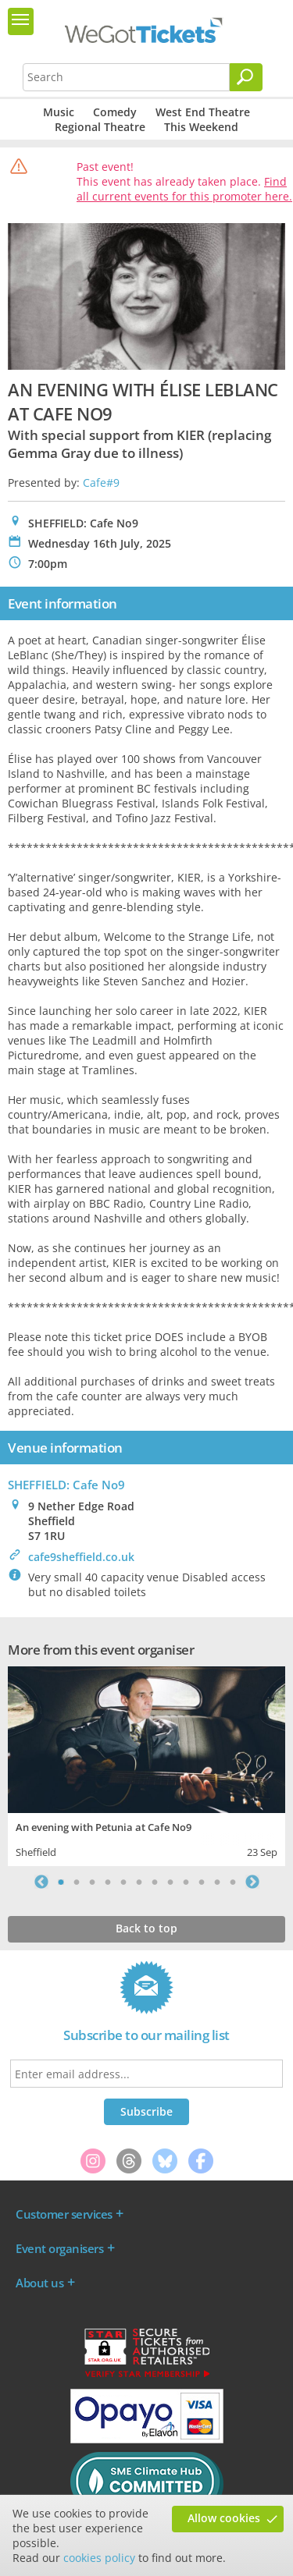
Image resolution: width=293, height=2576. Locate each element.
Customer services (64, 2214)
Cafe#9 (101, 482)
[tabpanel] (146, 1764)
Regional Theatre (100, 126)
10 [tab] (201, 1881)
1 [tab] (61, 1881)
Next (252, 1881)
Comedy (115, 112)
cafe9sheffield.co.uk (81, 1556)
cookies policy (99, 2557)
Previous (41, 1881)
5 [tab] (123, 1881)
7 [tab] (155, 1881)
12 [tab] (233, 1881)
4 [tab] (108, 1881)
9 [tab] (186, 1881)
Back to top (146, 1928)
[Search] (246, 77)
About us (39, 2282)
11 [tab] (217, 1881)
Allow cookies (224, 2517)
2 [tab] (76, 1881)
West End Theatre (202, 112)
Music (58, 112)
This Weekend (201, 126)
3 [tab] (92, 1881)
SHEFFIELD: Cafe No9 (66, 1484)
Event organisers (59, 2248)
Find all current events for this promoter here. (184, 189)
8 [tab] (170, 1881)
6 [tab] (139, 1881)
